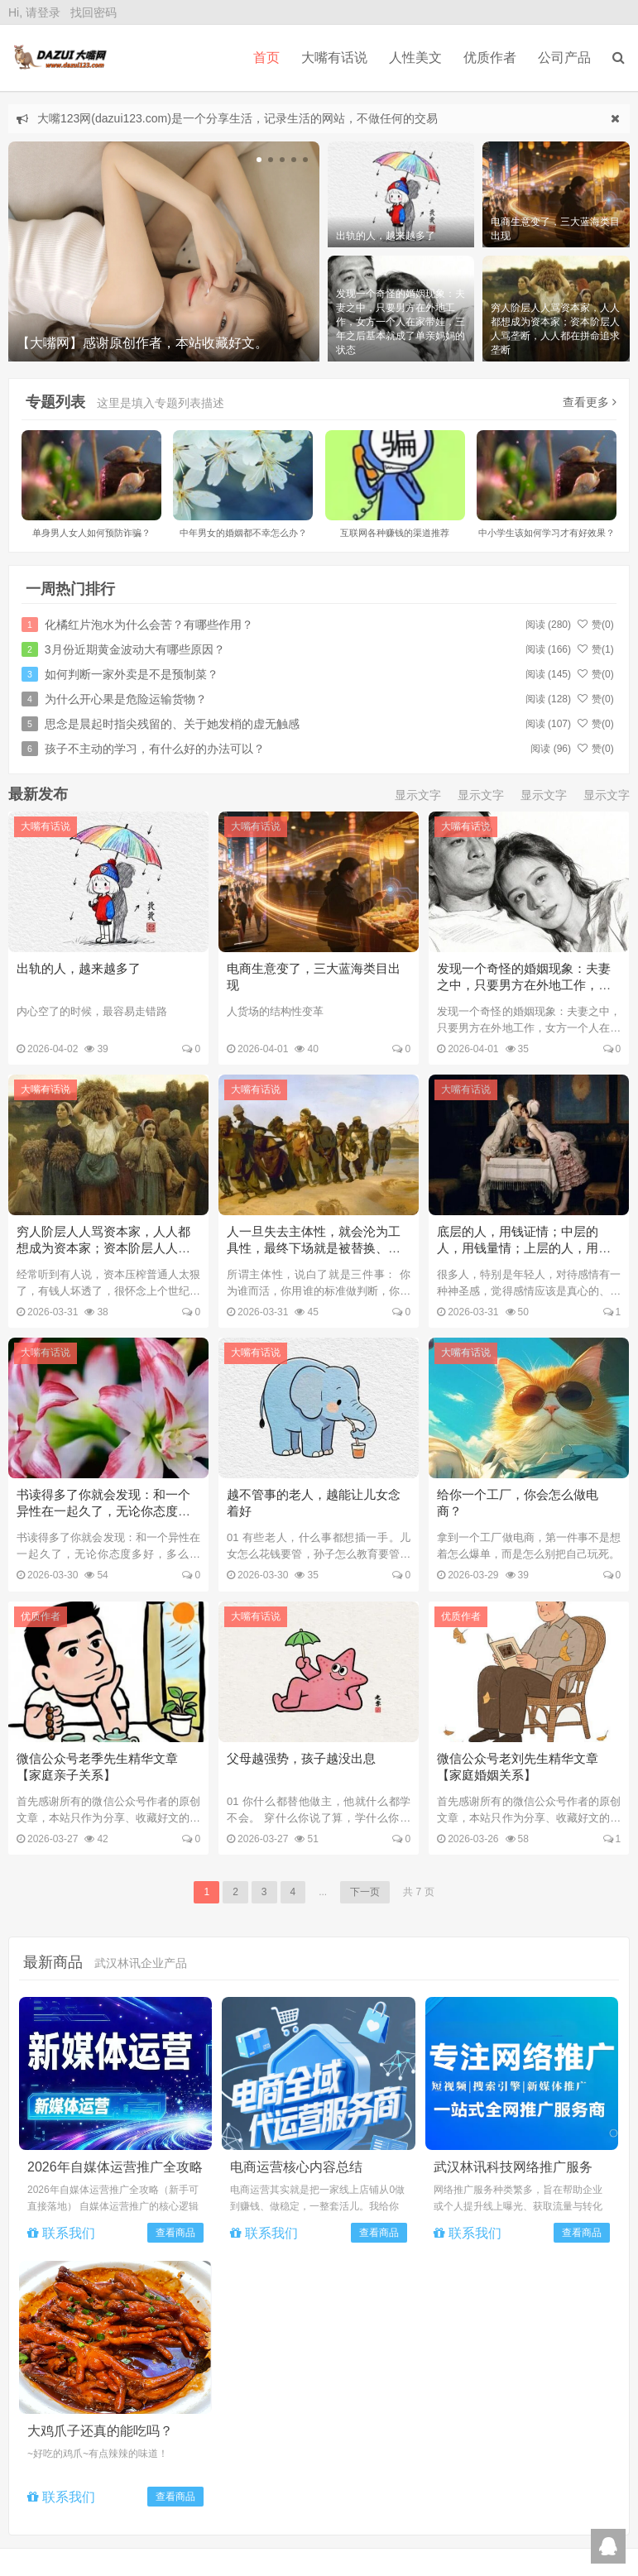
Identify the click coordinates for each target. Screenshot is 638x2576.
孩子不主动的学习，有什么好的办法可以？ (155, 748)
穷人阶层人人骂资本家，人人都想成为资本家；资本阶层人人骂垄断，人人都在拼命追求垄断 (103, 1247)
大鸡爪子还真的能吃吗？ (100, 2430)
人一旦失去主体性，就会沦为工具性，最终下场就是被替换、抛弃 (314, 1247)
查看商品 (175, 2232)
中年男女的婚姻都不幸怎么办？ (243, 533)
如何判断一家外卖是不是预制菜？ (131, 674)
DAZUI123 (58, 58)
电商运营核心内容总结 (296, 2166)
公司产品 (564, 57)
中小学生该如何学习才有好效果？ (546, 533)
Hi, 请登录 (34, 12)
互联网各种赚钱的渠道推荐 (394, 533)
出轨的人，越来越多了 (79, 968)
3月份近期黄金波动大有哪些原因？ (135, 649)
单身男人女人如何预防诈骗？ (91, 533)
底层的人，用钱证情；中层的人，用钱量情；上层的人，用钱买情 (524, 1247)
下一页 (365, 1891)
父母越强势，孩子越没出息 (301, 1757)
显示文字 (418, 795)
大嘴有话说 (45, 826)
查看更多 (589, 402)
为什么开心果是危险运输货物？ (126, 699)
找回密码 (93, 12)
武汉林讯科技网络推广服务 (513, 2166)
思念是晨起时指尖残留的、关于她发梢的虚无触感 (172, 723)
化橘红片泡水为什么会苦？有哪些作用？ (149, 624)
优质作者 (489, 57)
